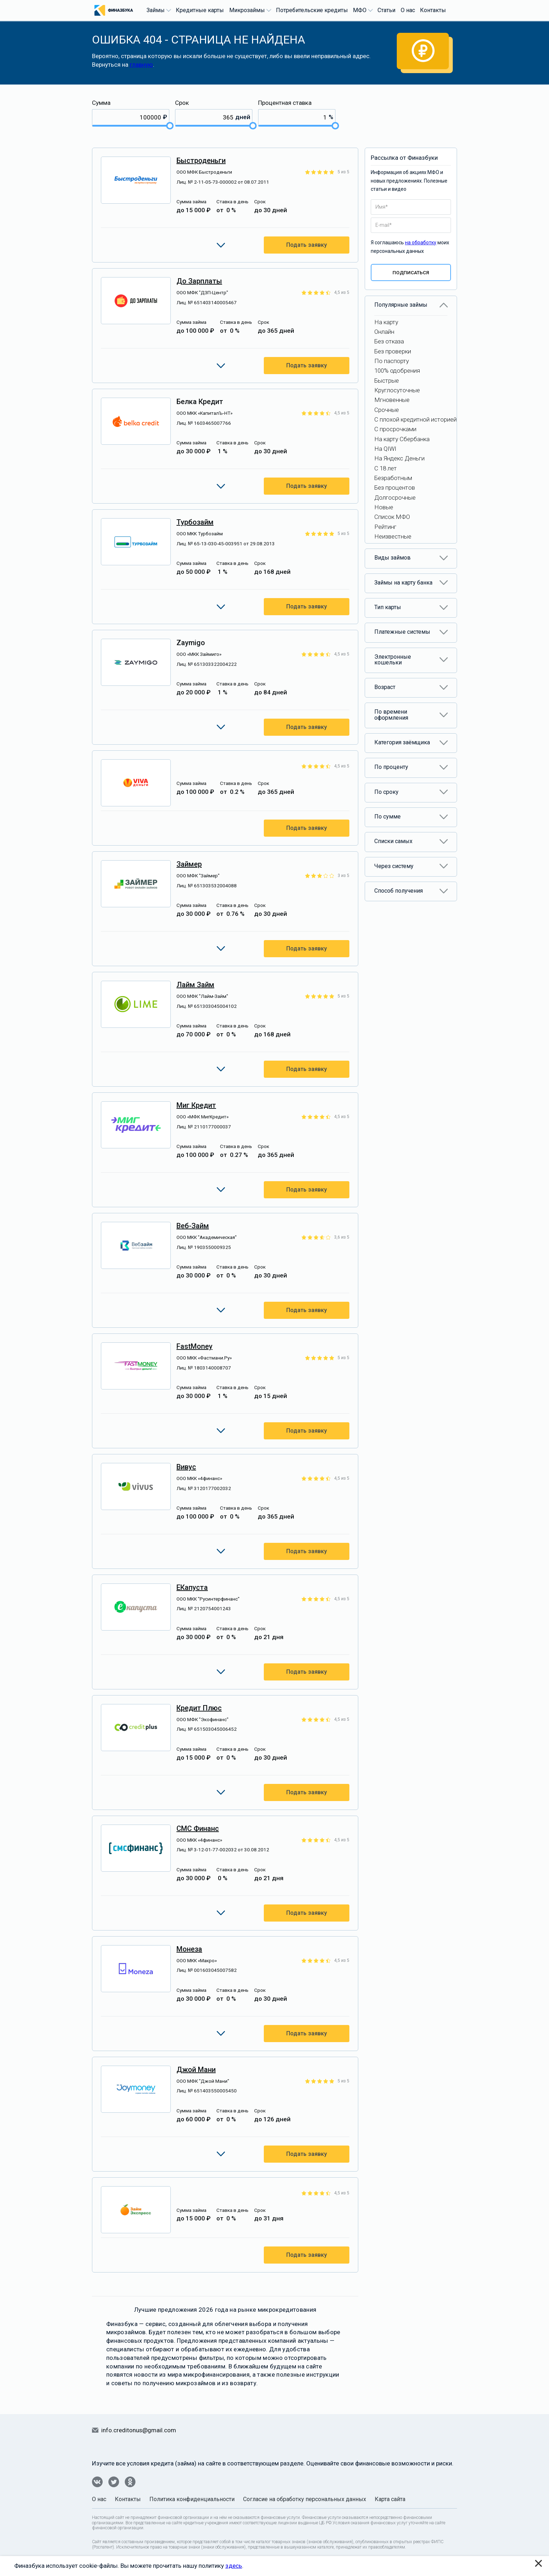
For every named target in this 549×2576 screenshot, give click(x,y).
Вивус (186, 1467)
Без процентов (394, 487)
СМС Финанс (197, 1828)
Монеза (189, 1949)
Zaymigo (190, 642)
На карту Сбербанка (402, 439)
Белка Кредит (199, 401)
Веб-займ (192, 1225)
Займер (189, 864)
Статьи (386, 10)
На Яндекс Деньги (399, 458)
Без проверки (392, 351)
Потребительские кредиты (312, 10)
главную (141, 64)
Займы (158, 10)
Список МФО (392, 516)
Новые (383, 507)
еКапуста (192, 1587)
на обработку (420, 242)
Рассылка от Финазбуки (404, 157)
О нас (408, 10)
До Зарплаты (199, 281)
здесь (233, 2565)
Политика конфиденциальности (192, 2499)
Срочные (386, 409)
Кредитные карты (200, 10)
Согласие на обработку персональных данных (304, 2499)
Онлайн (384, 331)
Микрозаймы (249, 10)
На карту (386, 322)
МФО (362, 10)
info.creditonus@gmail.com (138, 2430)
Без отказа (389, 341)
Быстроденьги (201, 160)
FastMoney (194, 1346)
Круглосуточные (397, 390)
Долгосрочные (395, 497)
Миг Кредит (196, 1105)
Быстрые (386, 380)
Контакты (433, 10)
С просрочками (395, 429)
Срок (182, 102)
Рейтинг (385, 526)
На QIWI (385, 448)
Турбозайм (195, 522)
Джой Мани (196, 2069)
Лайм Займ (195, 984)
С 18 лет (385, 468)
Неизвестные (392, 536)
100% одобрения (397, 370)
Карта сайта (390, 2499)
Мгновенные (392, 399)
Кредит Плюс (199, 1708)
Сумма (101, 102)
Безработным (393, 477)
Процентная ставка (285, 102)
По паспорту (391, 360)
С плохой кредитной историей (415, 419)
